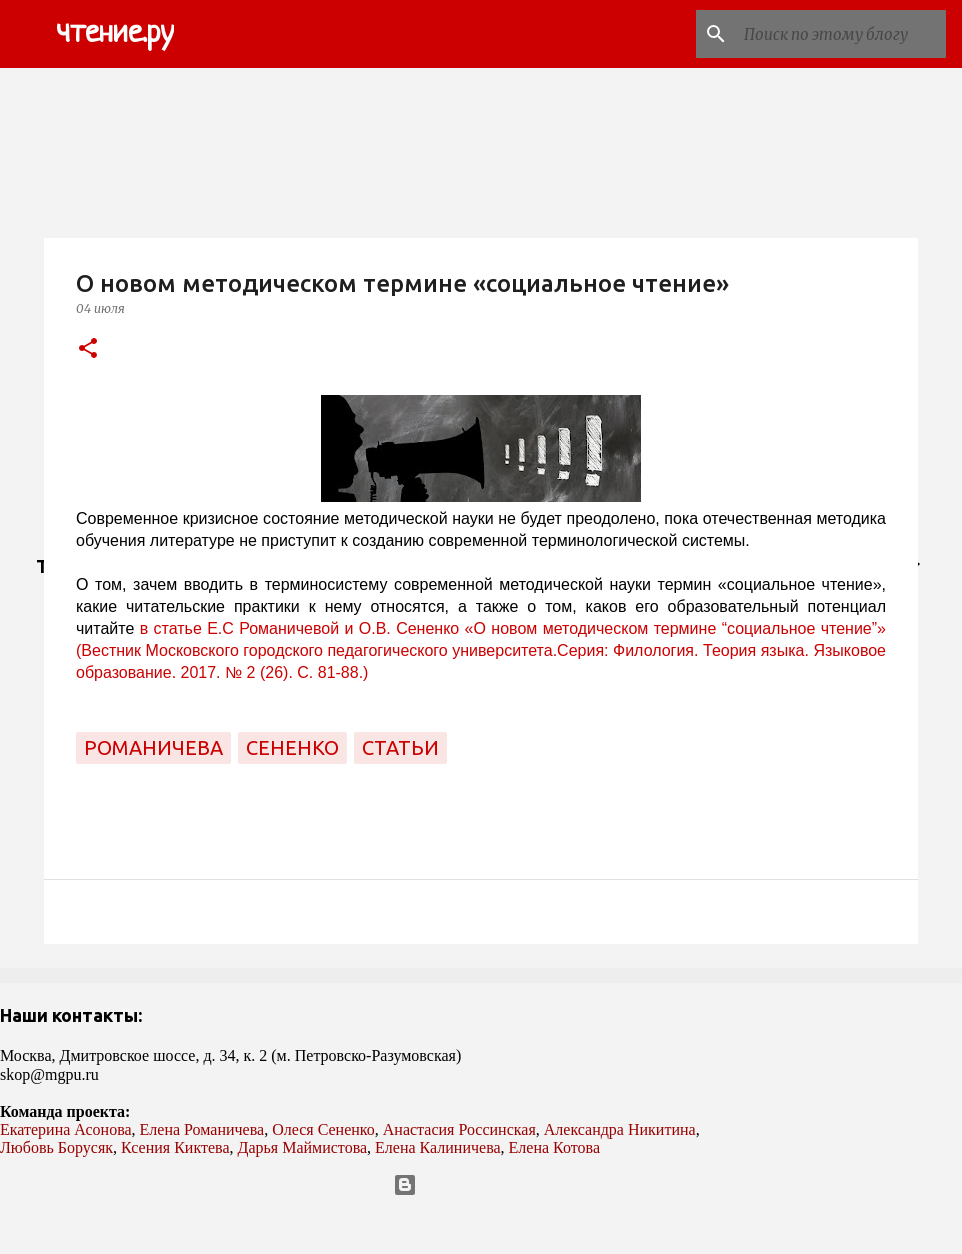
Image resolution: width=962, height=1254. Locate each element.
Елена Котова (554, 1147)
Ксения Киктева (175, 1147)
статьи (400, 747)
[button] (88, 349)
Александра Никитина (620, 1129)
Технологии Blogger (481, 1185)
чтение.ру (115, 34)
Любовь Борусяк (56, 1147)
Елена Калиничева (438, 1147)
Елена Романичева (202, 1129)
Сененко (292, 747)
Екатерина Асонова (66, 1129)
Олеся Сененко (323, 1129)
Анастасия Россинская (459, 1129)
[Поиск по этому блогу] (841, 34)
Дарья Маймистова (303, 1147)
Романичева (153, 747)
